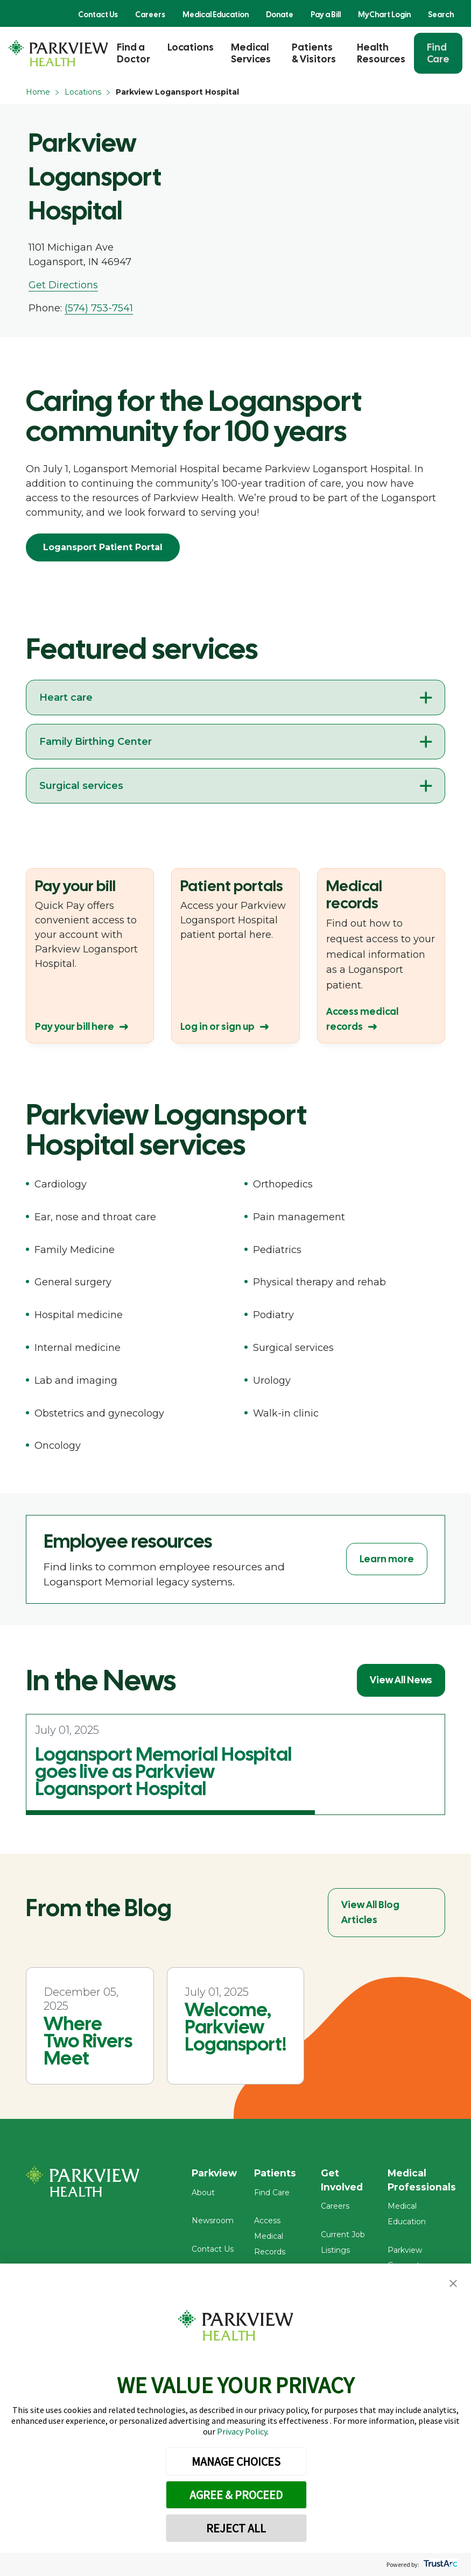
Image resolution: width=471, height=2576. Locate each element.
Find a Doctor (133, 53)
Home (38, 92)
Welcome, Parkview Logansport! (235, 2026)
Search (441, 14)
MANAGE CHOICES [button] (236, 2461)
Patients (278, 2173)
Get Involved (345, 2180)
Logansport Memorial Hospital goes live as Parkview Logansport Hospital (163, 1771)
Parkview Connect (424, 2237)
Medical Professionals (425, 2180)
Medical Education (215, 14)
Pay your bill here (74, 1026)
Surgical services (81, 786)
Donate (279, 14)
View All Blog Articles (370, 1912)
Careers (150, 14)
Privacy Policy (242, 2431)
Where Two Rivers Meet (88, 2040)
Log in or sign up (217, 1026)
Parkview (216, 2173)
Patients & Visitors (314, 53)
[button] (453, 2284)
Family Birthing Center (95, 742)
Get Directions (63, 285)
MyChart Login (384, 14)
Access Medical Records (272, 2238)
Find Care (438, 53)
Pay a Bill (326, 14)
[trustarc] (439, 2564)
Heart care (66, 697)
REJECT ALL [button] (236, 2528)
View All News (401, 1680)
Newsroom (213, 2223)
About (203, 2195)
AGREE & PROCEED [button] (236, 2494)
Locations (190, 47)
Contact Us (98, 14)
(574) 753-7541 (99, 308)
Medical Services (251, 53)
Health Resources (381, 53)
